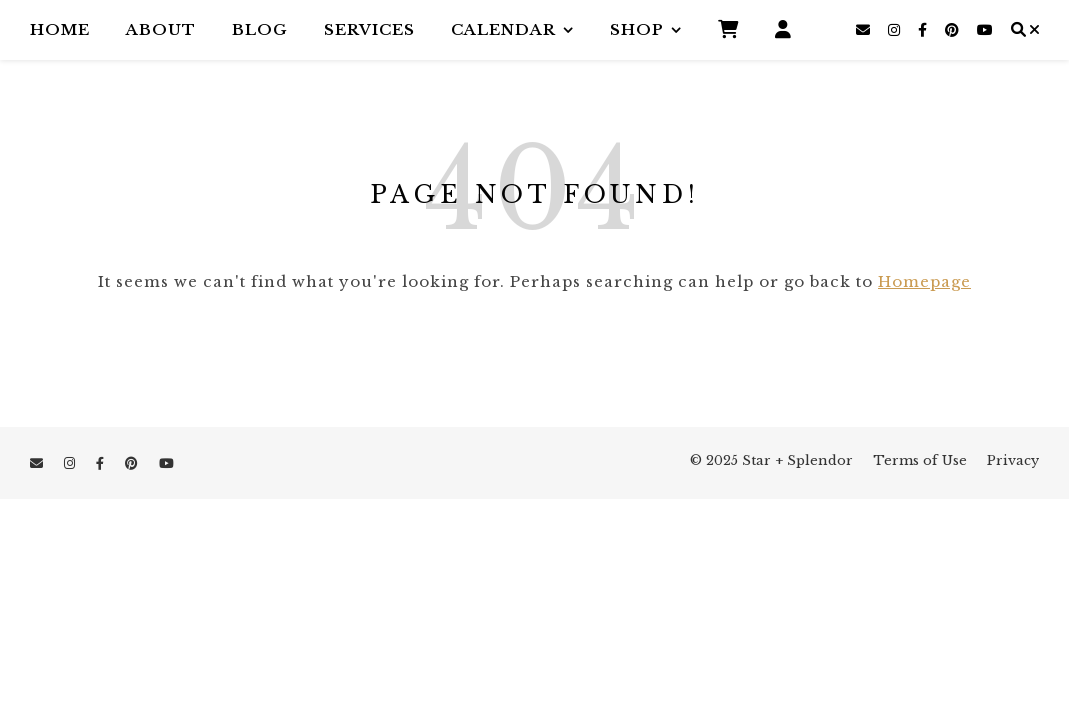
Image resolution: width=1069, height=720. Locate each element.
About (161, 29)
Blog (260, 29)
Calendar (503, 29)
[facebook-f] (924, 30)
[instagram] (896, 30)
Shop (637, 29)
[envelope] (865, 30)
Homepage (924, 281)
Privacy (1013, 460)
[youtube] (985, 30)
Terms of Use (920, 460)
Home (60, 29)
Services (369, 29)
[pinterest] (954, 30)
